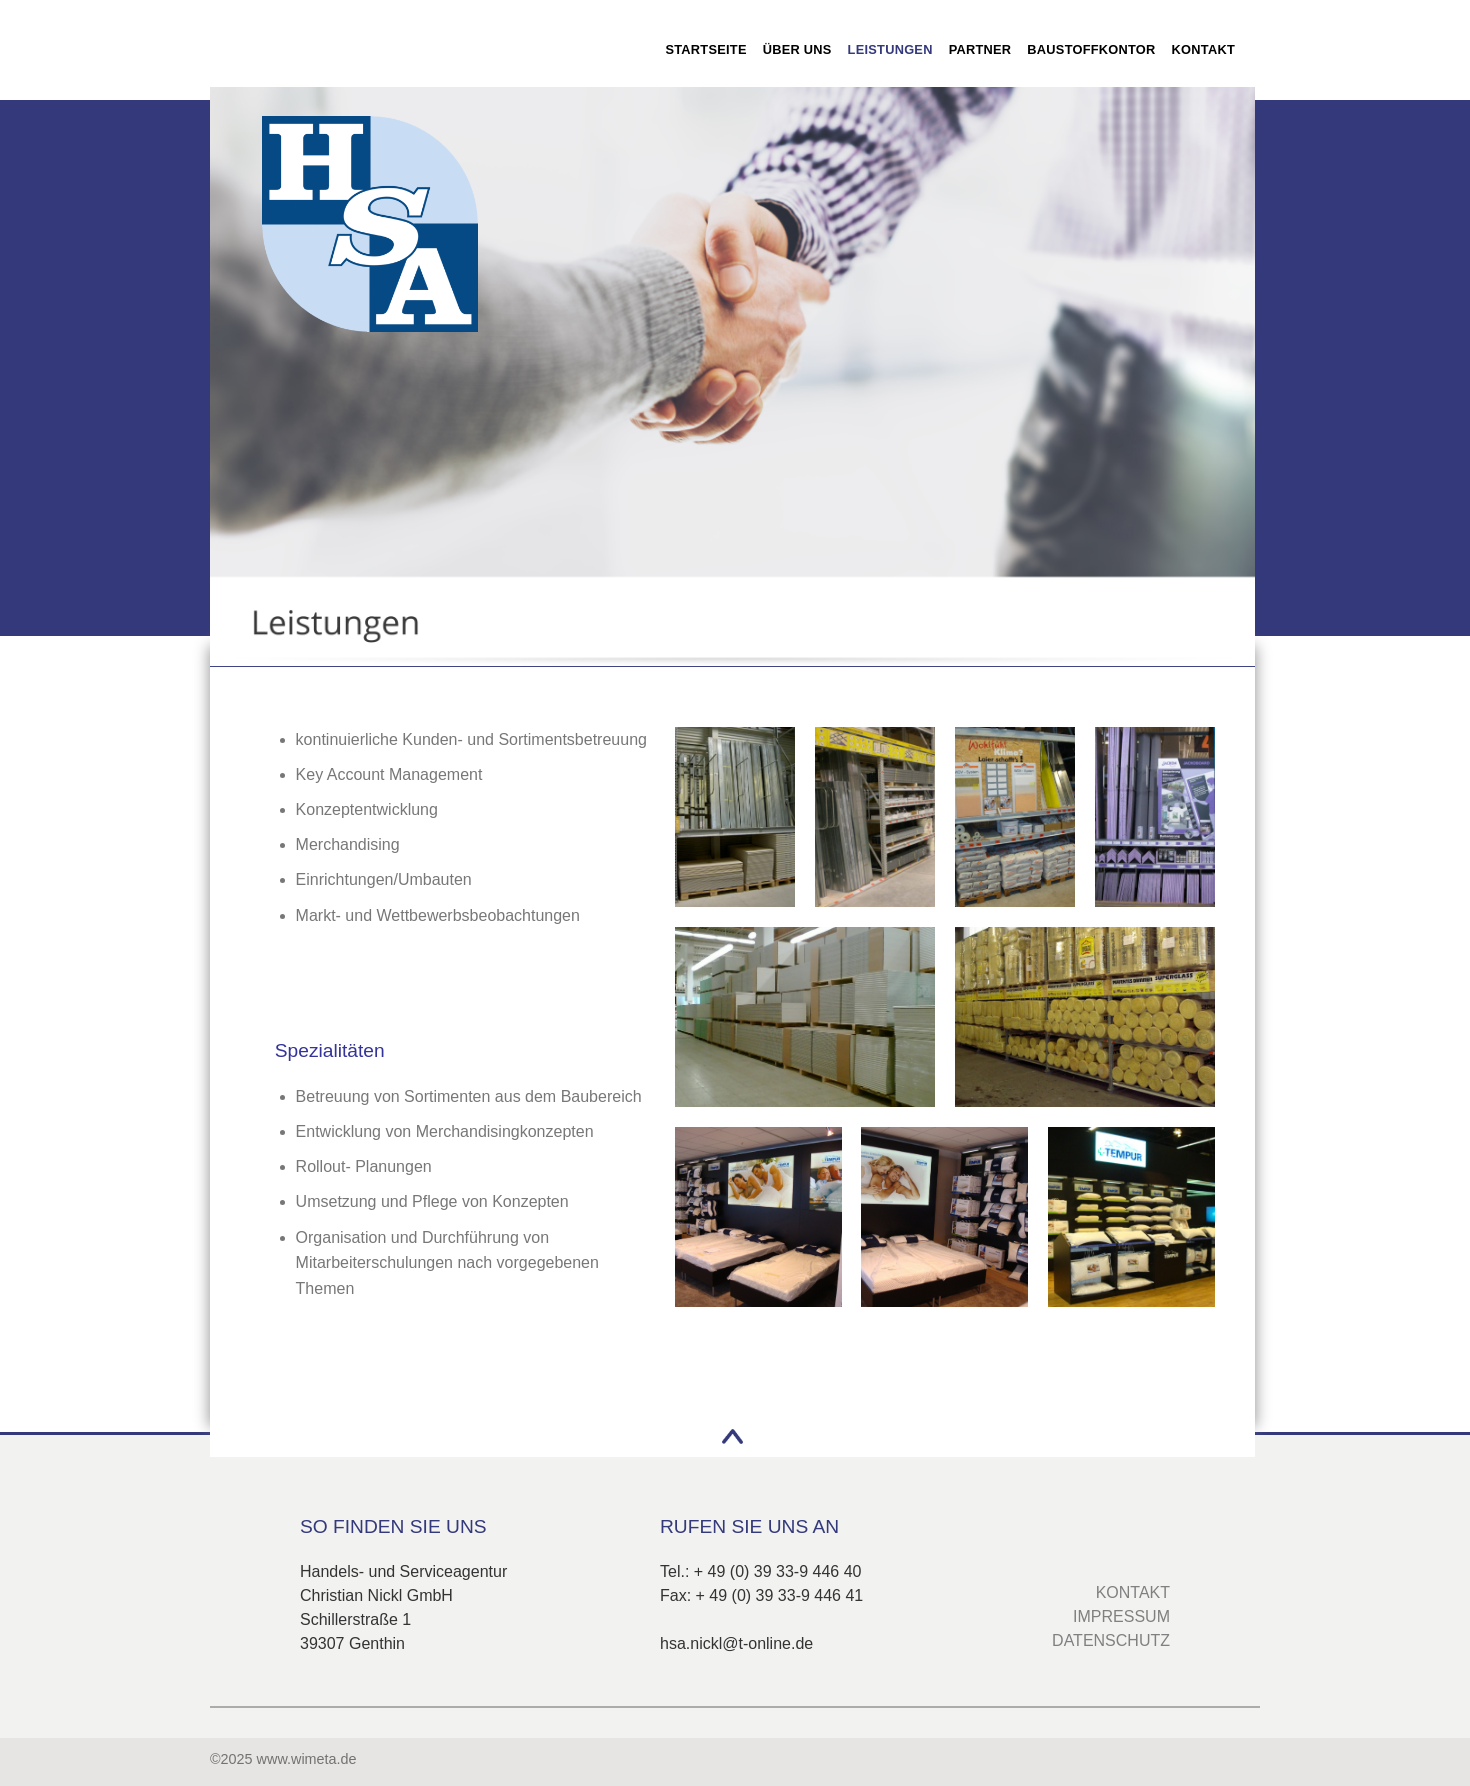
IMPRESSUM (1121, 1616)
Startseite (705, 49)
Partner (980, 49)
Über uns (797, 49)
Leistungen (890, 49)
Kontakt (1203, 49)
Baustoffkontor (1091, 49)
